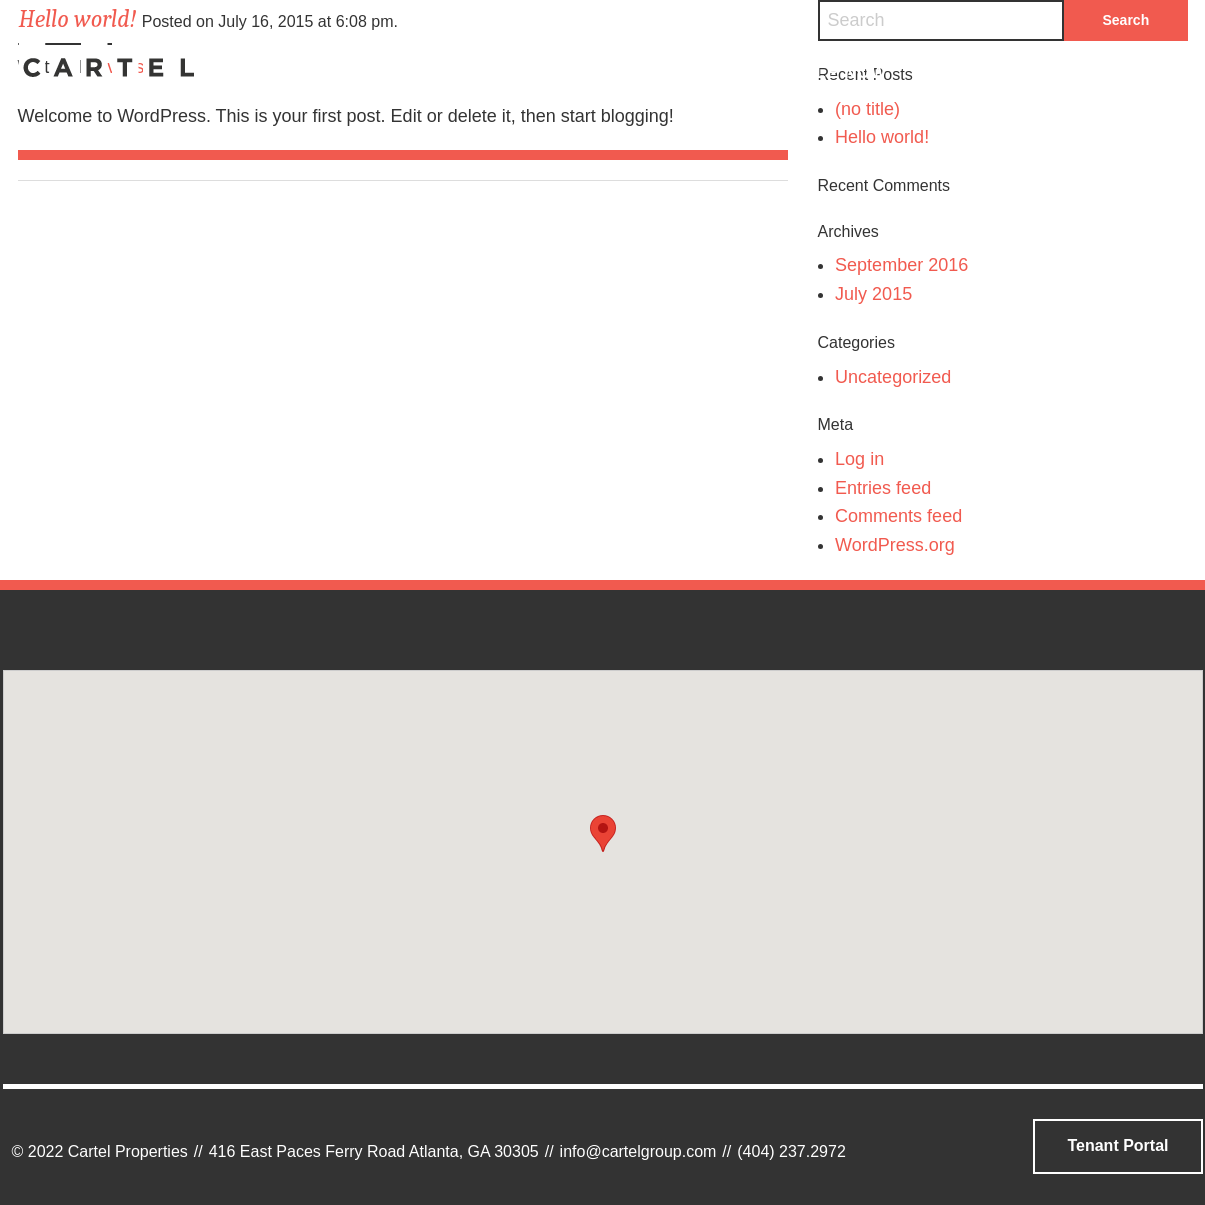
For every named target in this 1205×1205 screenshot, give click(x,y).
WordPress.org (895, 545)
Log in (859, 459)
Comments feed (898, 516)
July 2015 (873, 294)
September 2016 (901, 265)
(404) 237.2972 (791, 1151)
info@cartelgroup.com (638, 1151)
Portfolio (617, 72)
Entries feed (883, 488)
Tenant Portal (1117, 1145)
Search (1150, 72)
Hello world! (882, 137)
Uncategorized (893, 377)
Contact (999, 72)
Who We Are (435, 72)
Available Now (813, 72)
